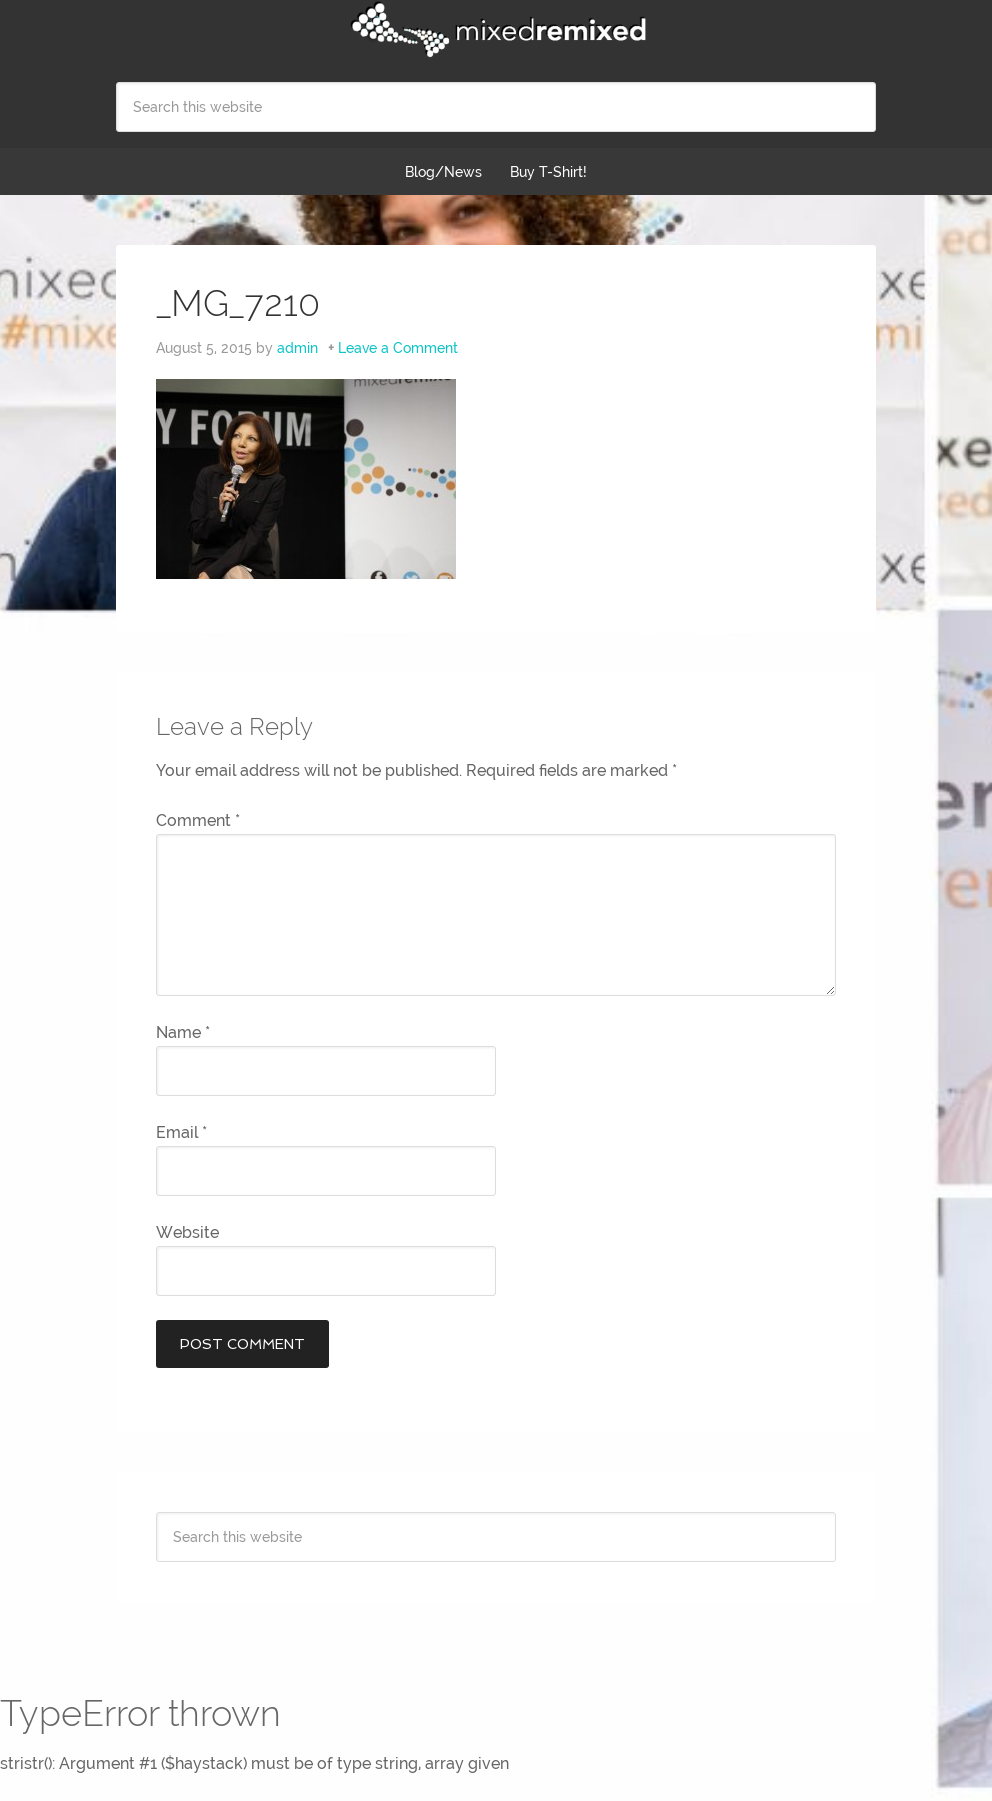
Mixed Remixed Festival (496, 30)
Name (183, 1032)
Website (187, 1232)
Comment (198, 820)
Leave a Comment (398, 348)
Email (181, 1132)
